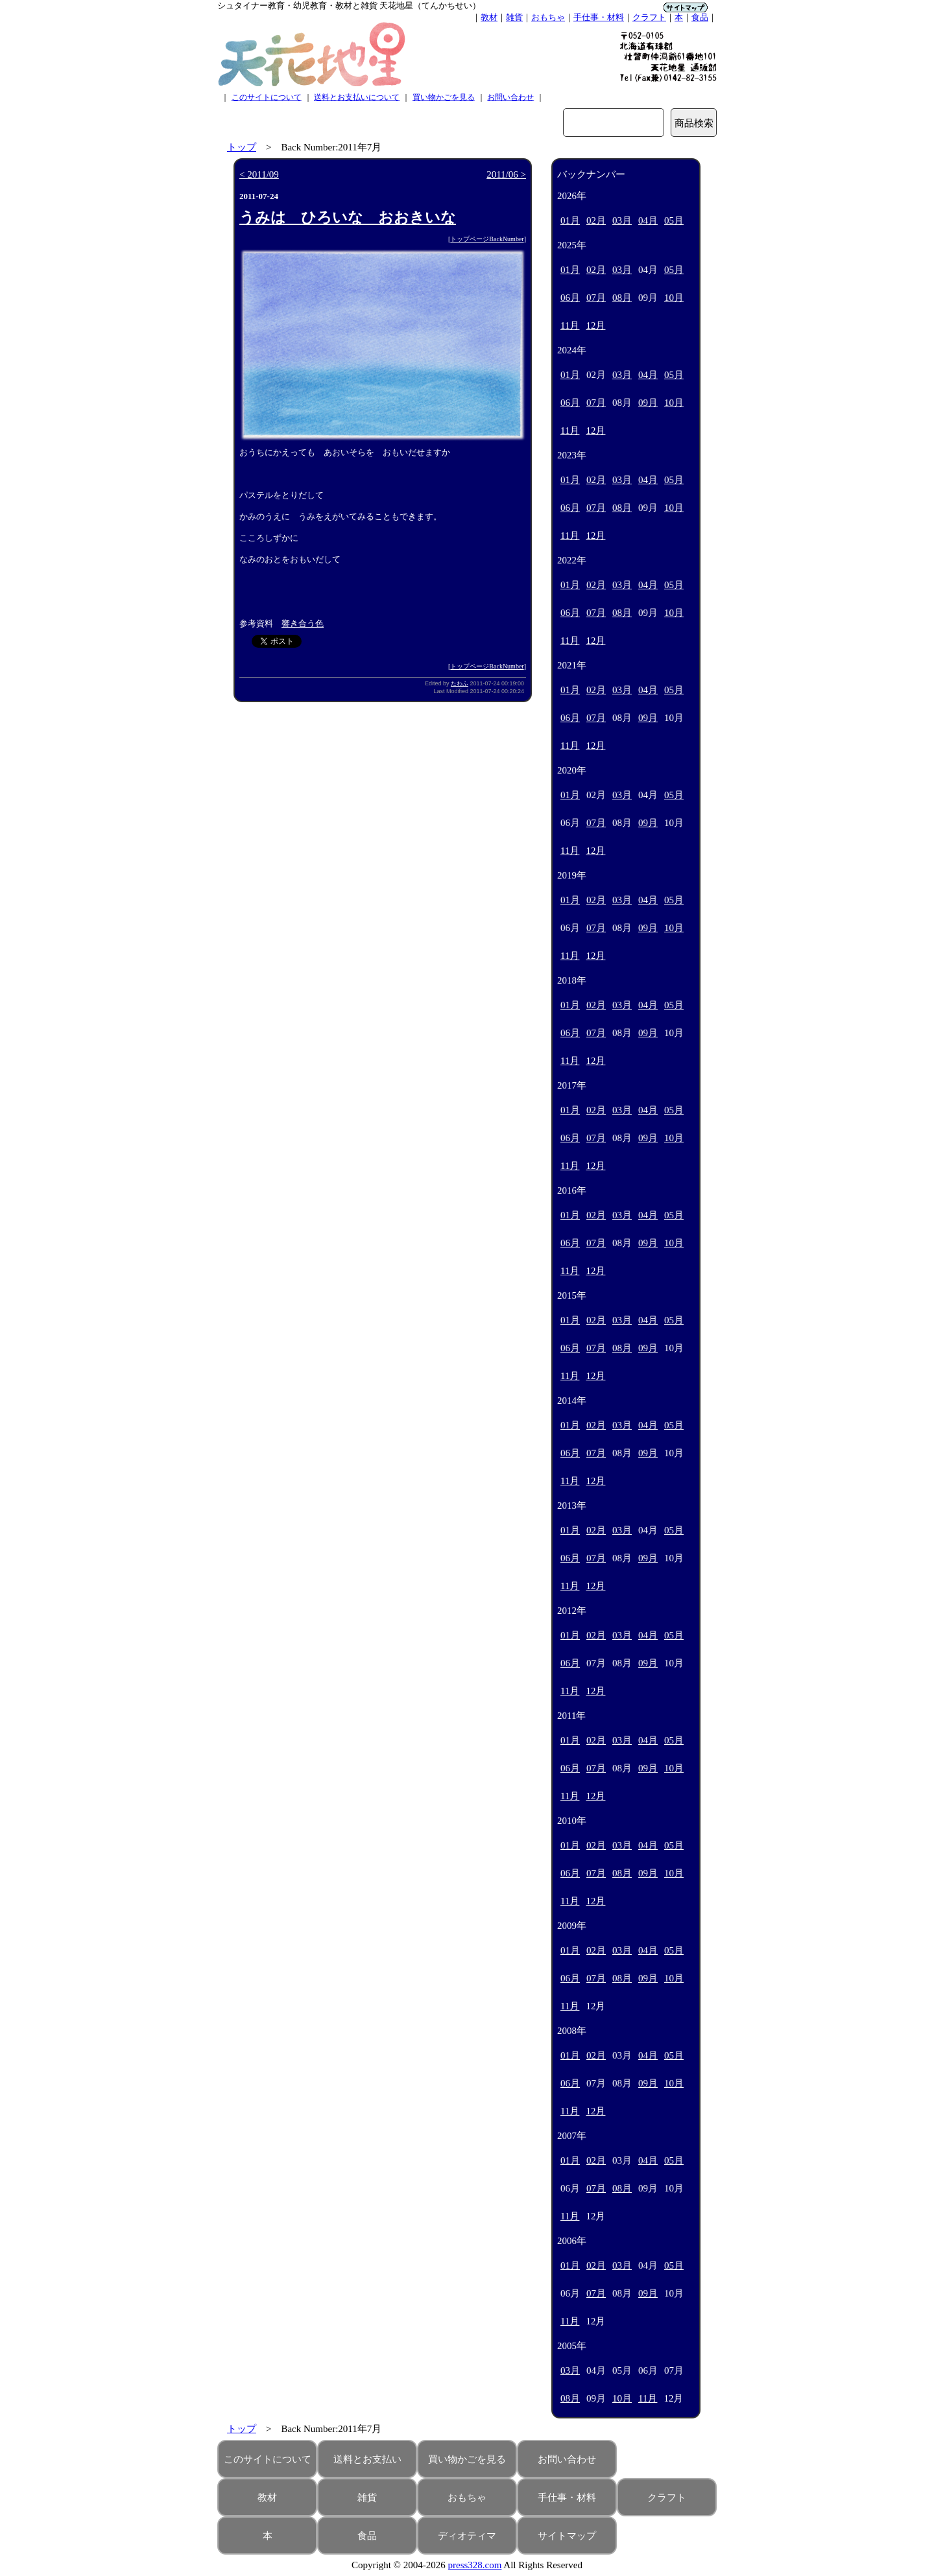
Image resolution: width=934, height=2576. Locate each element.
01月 (570, 220)
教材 (489, 17)
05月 (674, 220)
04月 (648, 220)
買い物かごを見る (444, 97)
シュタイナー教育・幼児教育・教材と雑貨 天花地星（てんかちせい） (349, 5)
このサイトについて (267, 97)
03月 (622, 220)
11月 (569, 325)
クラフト (649, 17)
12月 (595, 325)
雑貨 (514, 17)
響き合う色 (302, 623)
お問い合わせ (510, 97)
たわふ (459, 683)
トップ (241, 147)
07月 (596, 297)
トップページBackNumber (486, 238)
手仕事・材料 (598, 17)
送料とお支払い (367, 2459)
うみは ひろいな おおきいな (347, 217)
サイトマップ (567, 2536)
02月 (596, 220)
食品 (699, 17)
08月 (622, 297)
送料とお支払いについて (357, 97)
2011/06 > (506, 174)
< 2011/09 (259, 174)
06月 (570, 297)
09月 (648, 402)
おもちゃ (548, 17)
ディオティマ (467, 2536)
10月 (674, 297)
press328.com (475, 2565)
